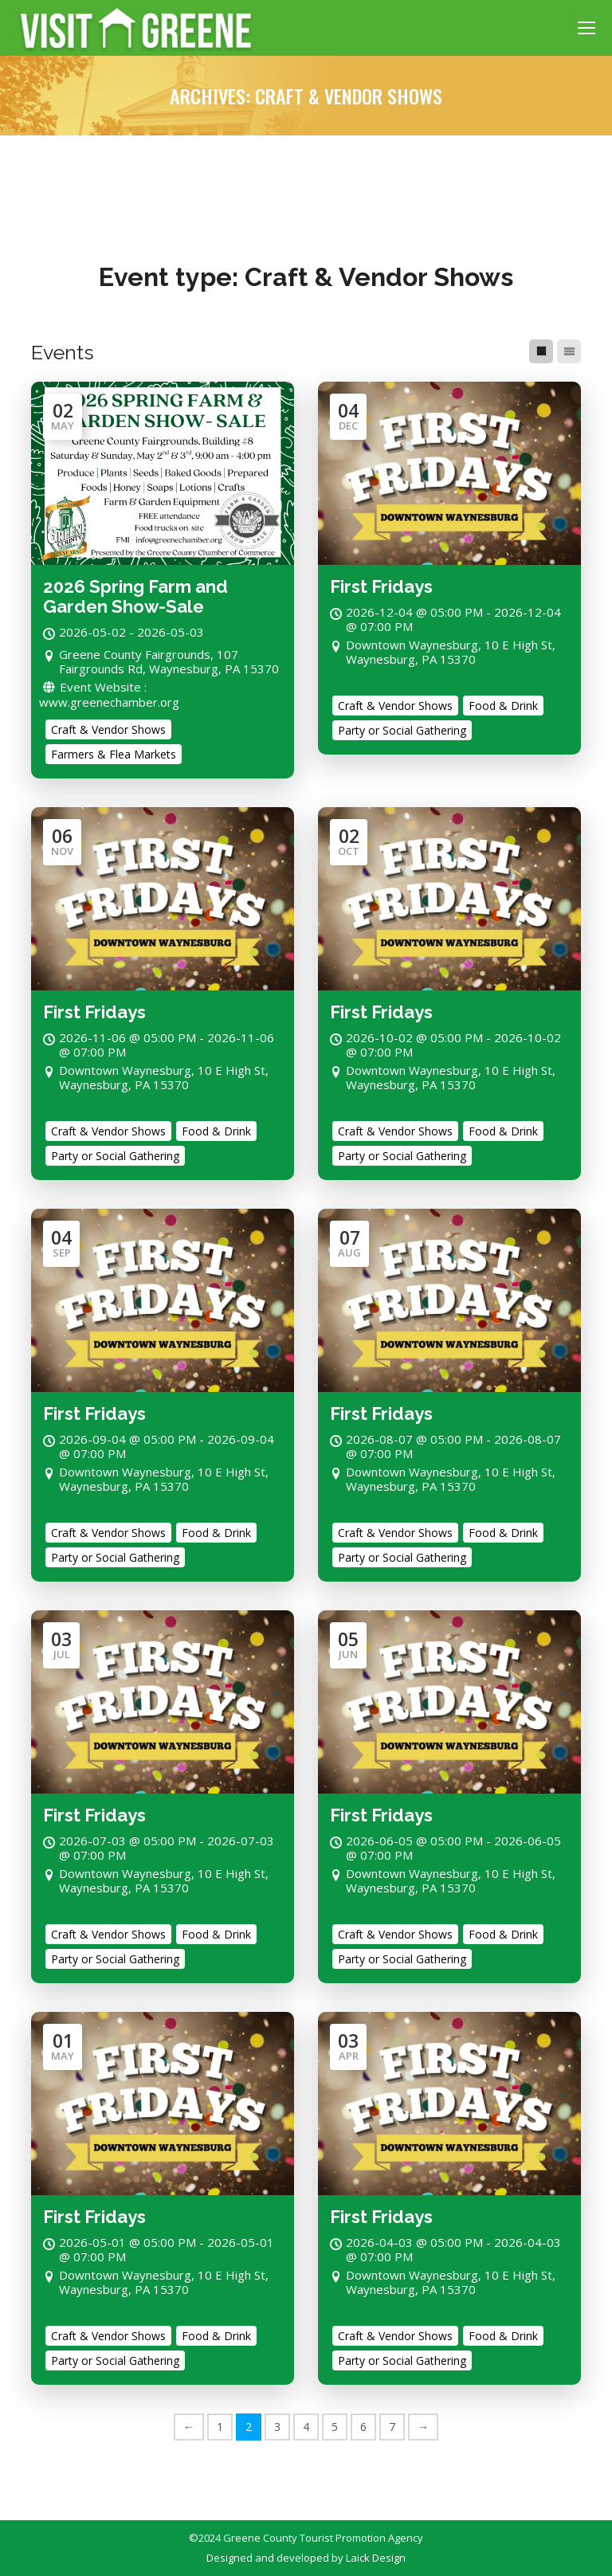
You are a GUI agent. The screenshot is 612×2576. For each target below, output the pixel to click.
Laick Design (376, 2558)
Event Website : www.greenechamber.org (109, 694)
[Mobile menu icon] (586, 27)
